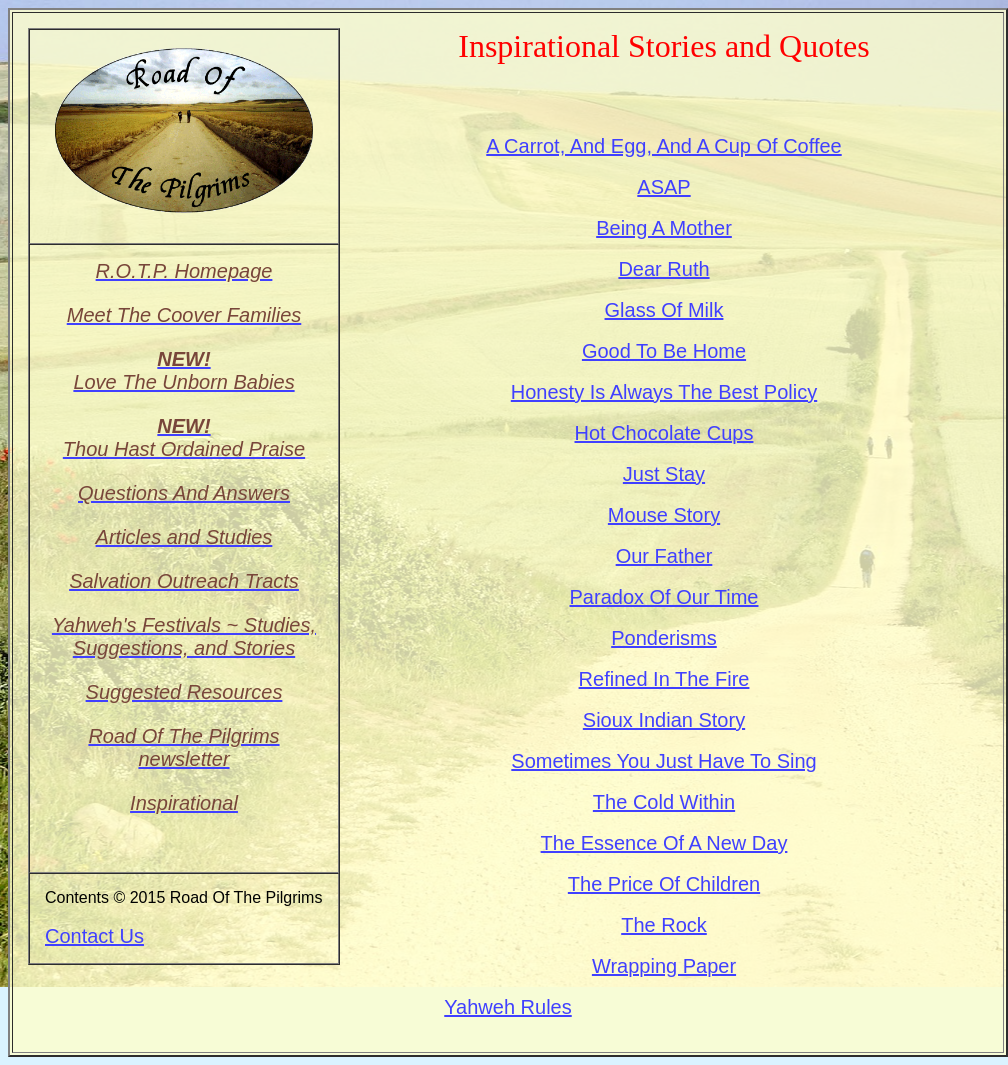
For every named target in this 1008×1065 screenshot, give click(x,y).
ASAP (663, 187)
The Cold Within (664, 802)
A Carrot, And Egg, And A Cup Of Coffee (663, 146)
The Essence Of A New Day (664, 843)
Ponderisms (664, 638)
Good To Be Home (664, 351)
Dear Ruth (663, 269)
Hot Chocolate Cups (664, 433)
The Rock (664, 925)
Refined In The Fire (664, 679)
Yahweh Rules (507, 1007)
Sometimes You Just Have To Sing (663, 761)
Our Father (664, 556)
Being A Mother (664, 228)
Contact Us (94, 936)
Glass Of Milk (664, 310)
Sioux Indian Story (664, 720)
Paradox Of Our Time (664, 597)
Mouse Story (664, 515)
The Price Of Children (664, 884)
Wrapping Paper (664, 966)
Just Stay (664, 474)
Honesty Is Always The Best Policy (664, 392)
